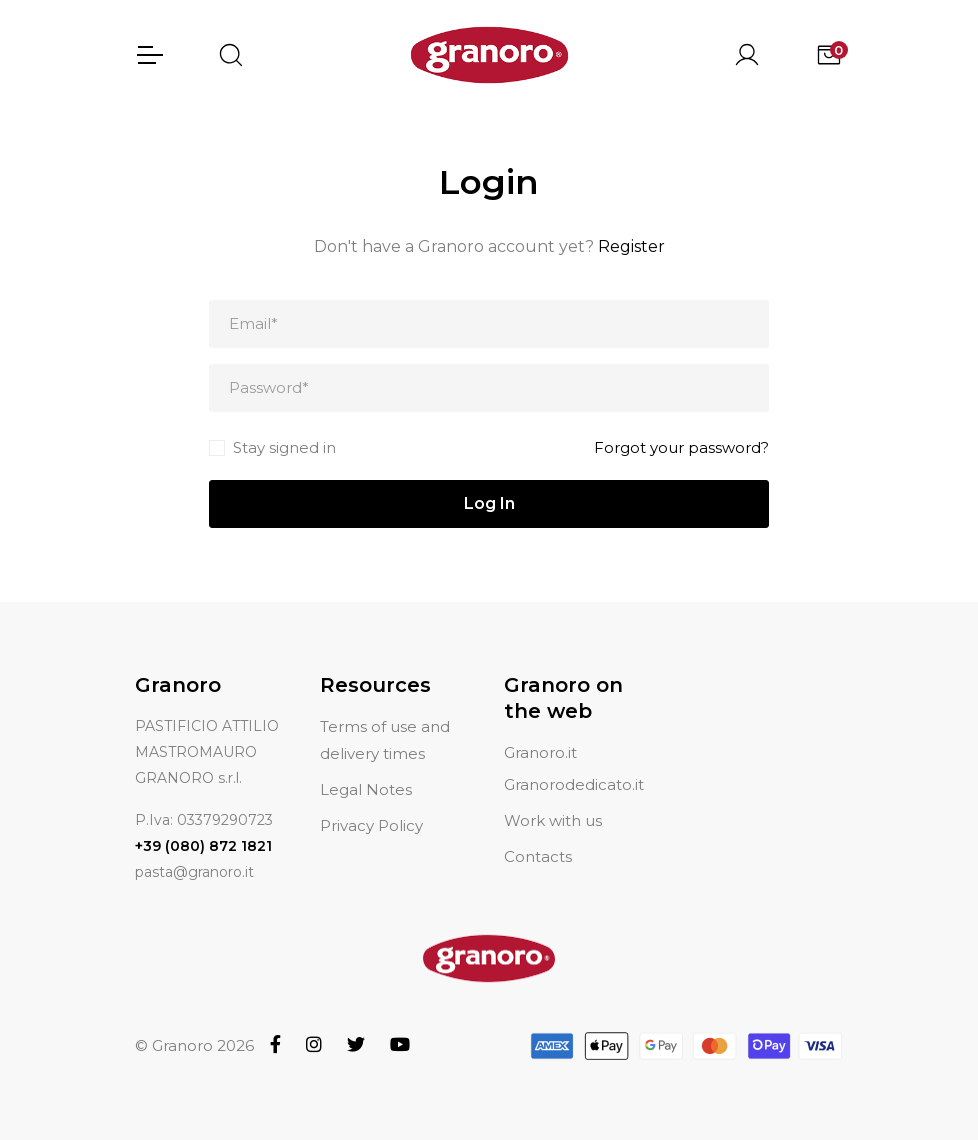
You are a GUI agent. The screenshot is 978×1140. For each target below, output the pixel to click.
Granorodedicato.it (574, 784)
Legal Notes (366, 789)
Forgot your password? (681, 447)
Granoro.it (540, 752)
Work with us (553, 820)
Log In (489, 503)
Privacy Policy (371, 825)
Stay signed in (284, 447)
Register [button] (631, 246)
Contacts (538, 856)
